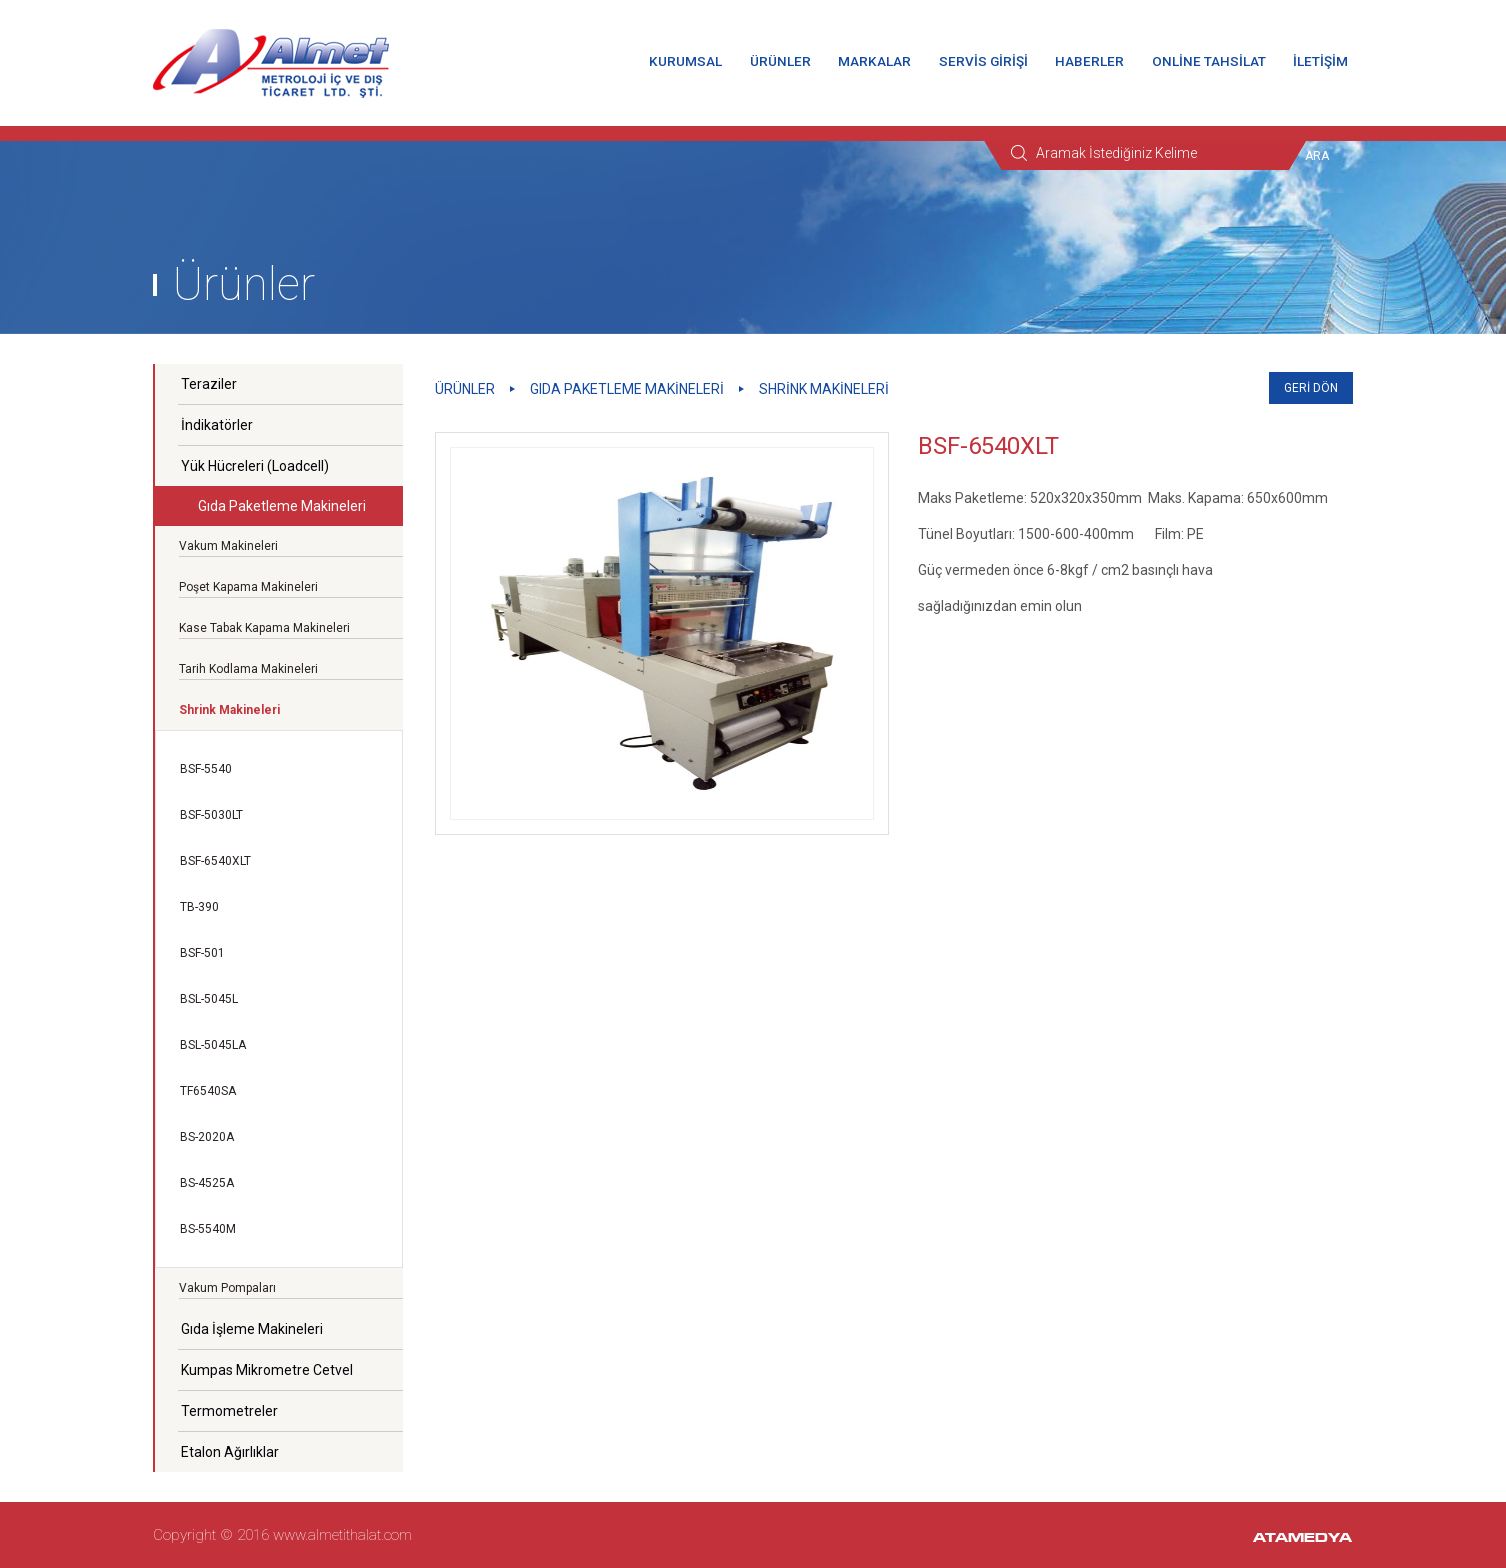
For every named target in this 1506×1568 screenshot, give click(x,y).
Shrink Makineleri (824, 389)
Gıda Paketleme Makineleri (282, 506)
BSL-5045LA (213, 1045)
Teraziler (209, 384)
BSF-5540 (206, 769)
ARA (1317, 156)
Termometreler (229, 1411)
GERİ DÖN (1311, 388)
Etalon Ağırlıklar (230, 1452)
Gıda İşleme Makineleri (252, 1329)
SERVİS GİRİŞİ (983, 61)
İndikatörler (217, 425)
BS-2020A (207, 1137)
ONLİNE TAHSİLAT (1209, 61)
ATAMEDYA (1302, 1539)
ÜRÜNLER (780, 61)
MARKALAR (874, 61)
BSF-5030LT (211, 815)
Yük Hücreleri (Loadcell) (255, 466)
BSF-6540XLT (215, 861)
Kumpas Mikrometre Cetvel (267, 1370)
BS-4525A (207, 1183)
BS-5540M (208, 1229)
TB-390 (199, 907)
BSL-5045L (209, 999)
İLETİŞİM (1320, 61)
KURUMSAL (685, 61)
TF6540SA (208, 1091)
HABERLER (1089, 61)
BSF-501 (202, 953)
